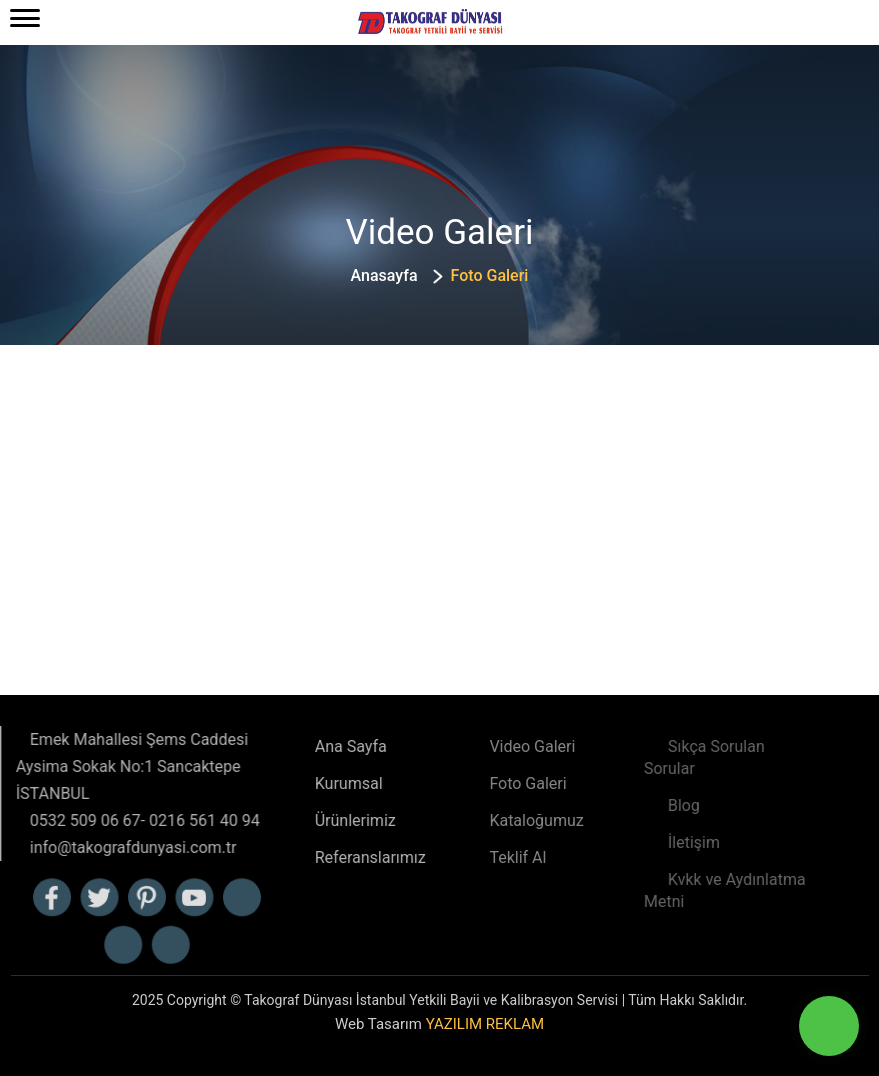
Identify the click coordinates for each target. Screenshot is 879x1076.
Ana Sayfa (304, 746)
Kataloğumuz (492, 820)
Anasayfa (384, 275)
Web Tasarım (439, 1024)
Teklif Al (473, 857)
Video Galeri (488, 746)
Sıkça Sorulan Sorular (668, 757)
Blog (648, 805)
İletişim (658, 842)
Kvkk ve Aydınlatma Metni (689, 890)
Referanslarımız (323, 857)
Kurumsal (302, 783)
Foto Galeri (483, 783)
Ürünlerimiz (308, 820)
